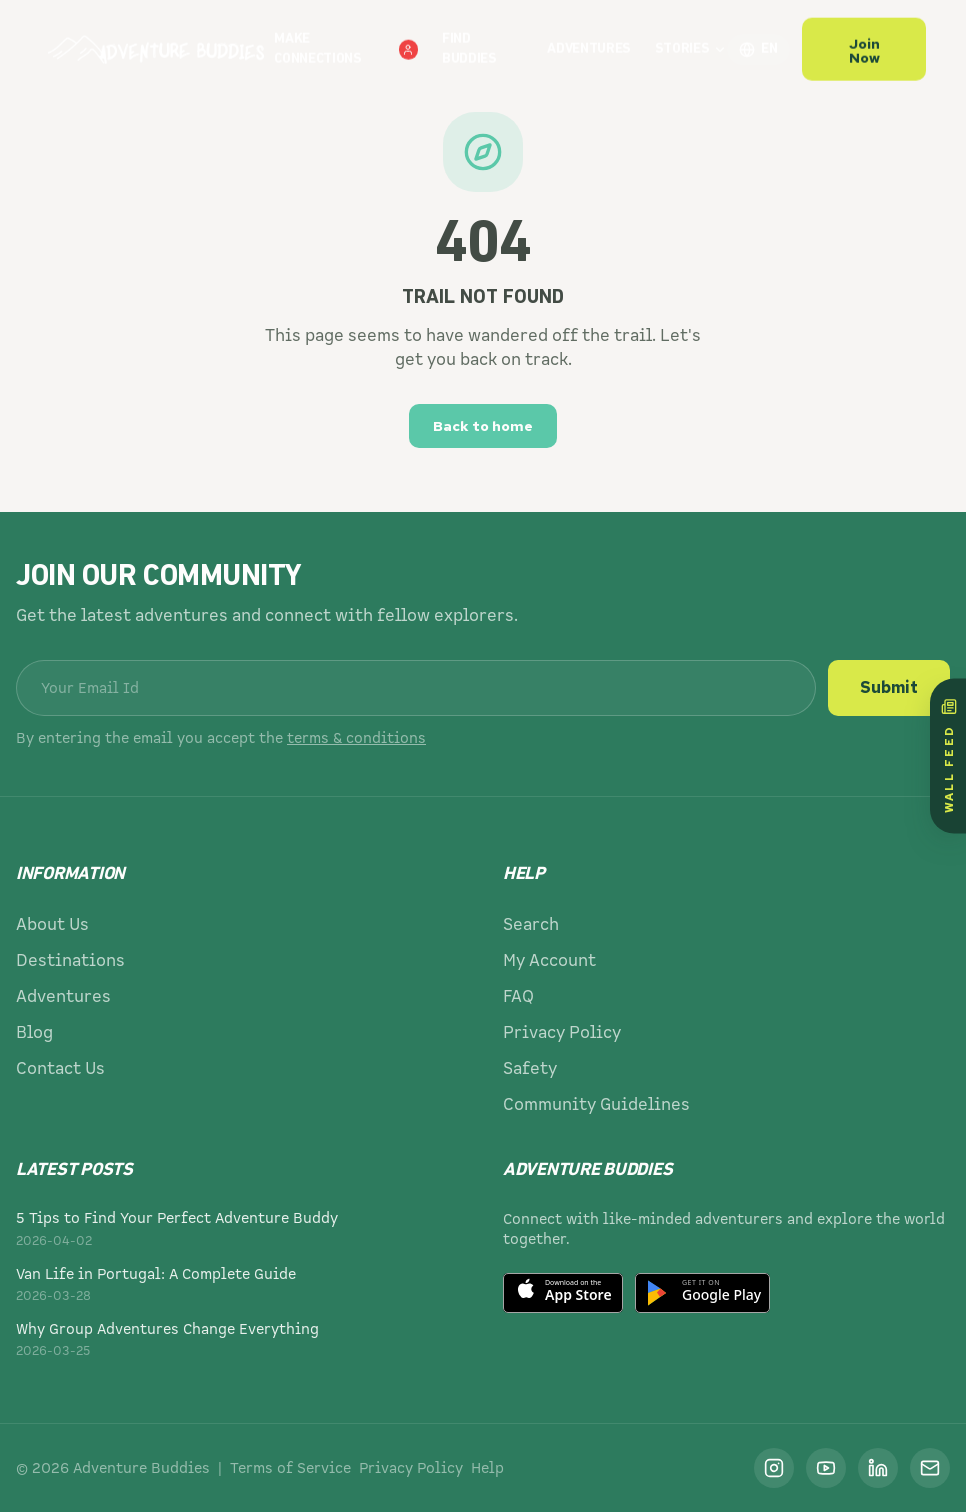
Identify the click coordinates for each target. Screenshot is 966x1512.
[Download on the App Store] (563, 1293)
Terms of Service (290, 1468)
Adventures (589, 40)
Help (487, 1468)
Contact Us (60, 1068)
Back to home (483, 426)
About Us (52, 924)
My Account (549, 960)
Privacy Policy (562, 1032)
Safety (530, 1068)
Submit (889, 687)
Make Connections (346, 40)
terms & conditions (356, 738)
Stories (691, 40)
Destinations (70, 960)
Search (531, 924)
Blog (34, 1032)
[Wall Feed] (948, 756)
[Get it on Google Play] (702, 1293)
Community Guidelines (596, 1104)
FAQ (518, 996)
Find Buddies (469, 40)
